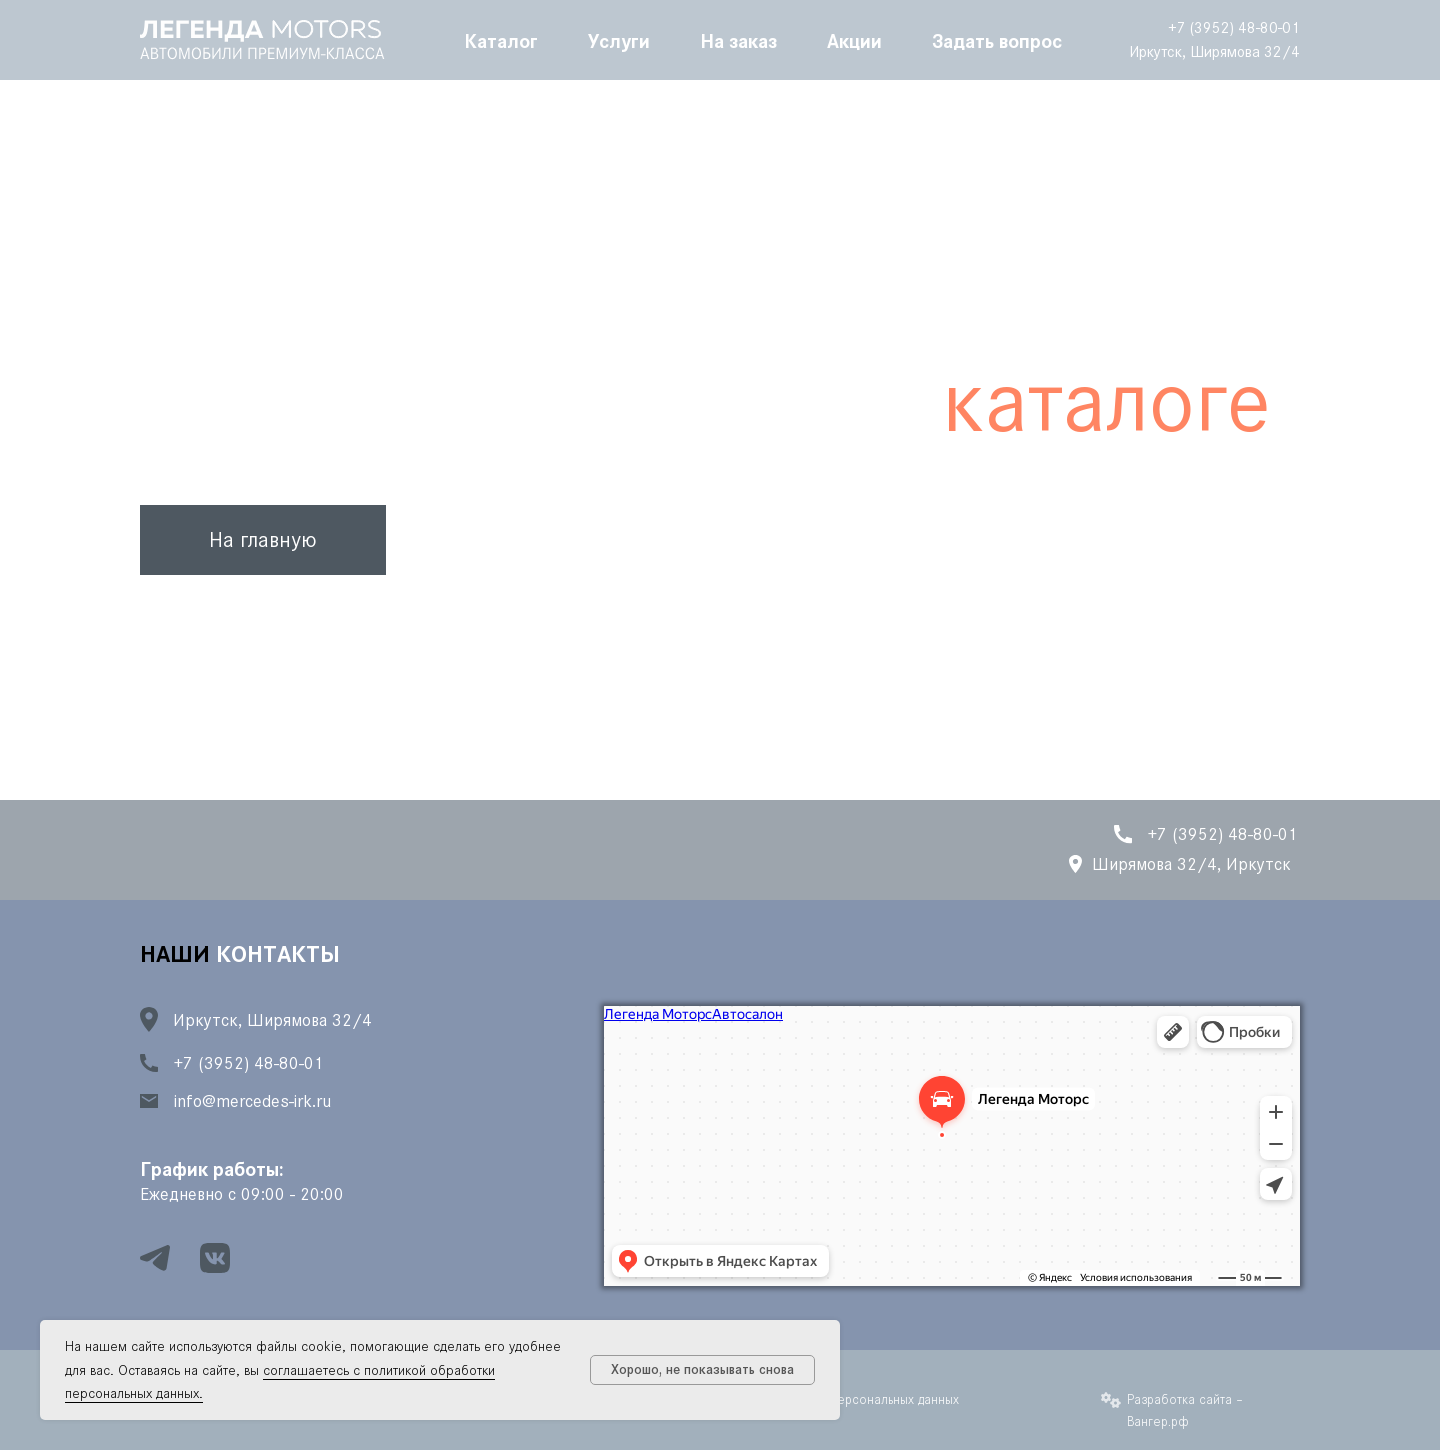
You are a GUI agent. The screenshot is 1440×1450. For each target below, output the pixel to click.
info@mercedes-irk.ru (252, 1101)
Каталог (501, 40)
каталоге (1106, 401)
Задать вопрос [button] (997, 40)
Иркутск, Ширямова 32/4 (1214, 51)
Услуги (619, 40)
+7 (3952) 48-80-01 (1234, 27)
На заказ (738, 40)
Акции (854, 40)
